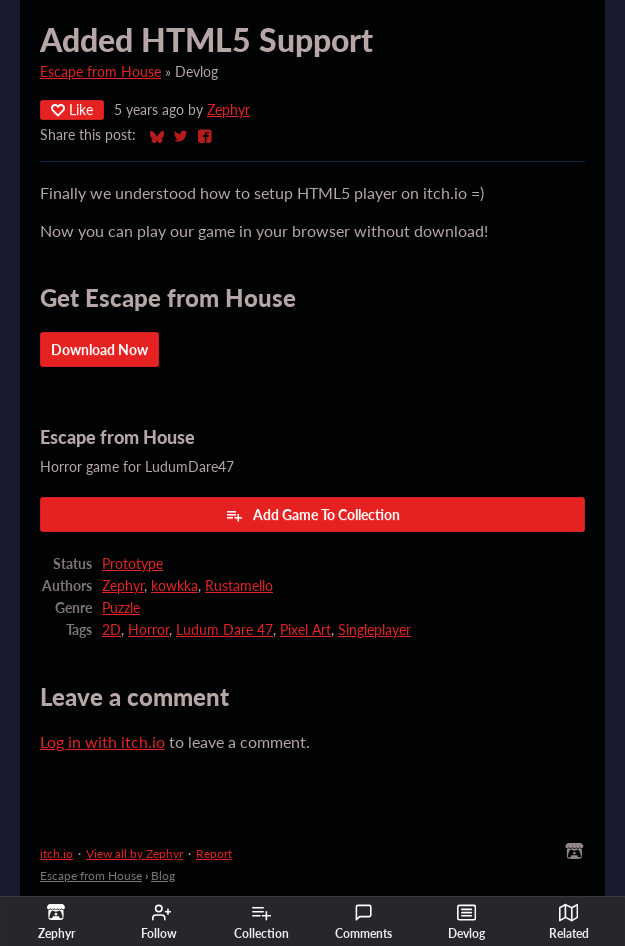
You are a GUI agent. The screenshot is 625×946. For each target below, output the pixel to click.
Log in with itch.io (102, 741)
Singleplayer (374, 630)
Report (214, 853)
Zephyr (228, 110)
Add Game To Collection (312, 515)
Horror (148, 630)
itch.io (56, 853)
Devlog (466, 922)
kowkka (174, 586)
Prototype (132, 564)
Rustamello (239, 586)
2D (111, 630)
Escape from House (100, 72)
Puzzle (121, 608)
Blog (163, 875)
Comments (363, 922)
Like (72, 109)
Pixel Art (305, 630)
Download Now (99, 349)
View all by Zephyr (134, 853)
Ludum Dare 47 (224, 630)
